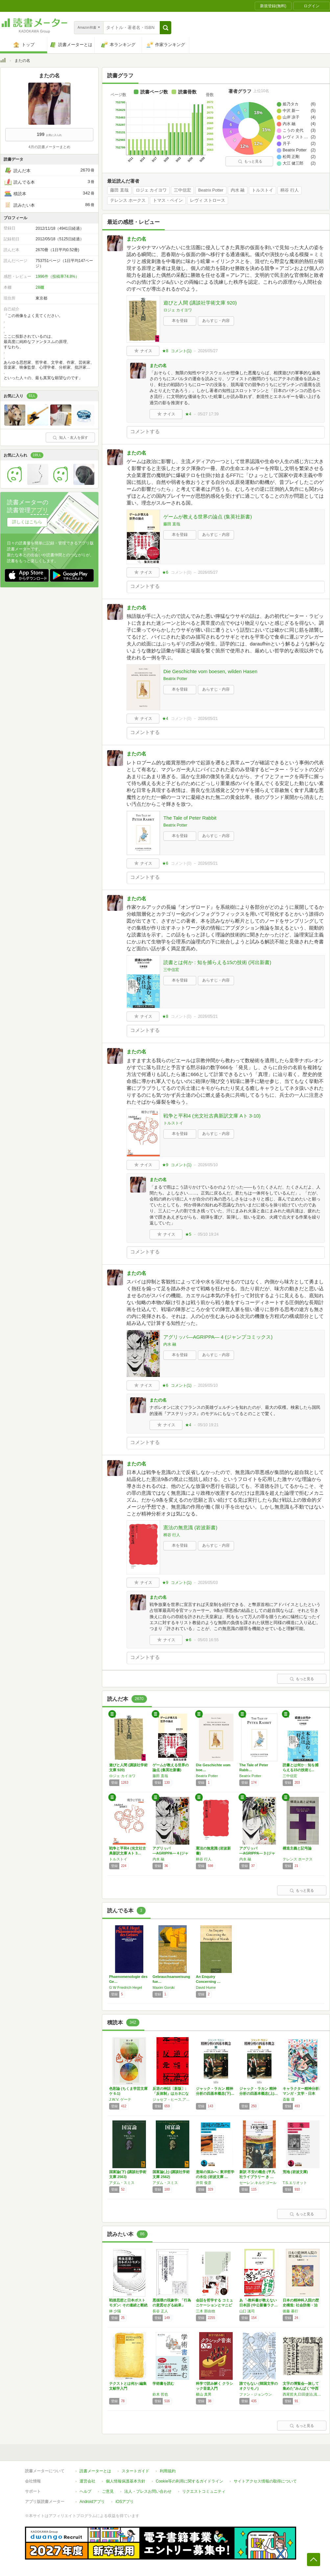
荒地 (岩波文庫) (295, 2172)
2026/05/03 (208, 1583)
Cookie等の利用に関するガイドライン (189, 2481)
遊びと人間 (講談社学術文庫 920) (200, 302)
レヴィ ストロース (207, 200)
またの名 (136, 239)
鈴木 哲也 (160, 2394)
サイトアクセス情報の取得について (265, 2481)
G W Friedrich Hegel (125, 1987)
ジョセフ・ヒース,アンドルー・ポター (173, 2099)
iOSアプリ (124, 2502)
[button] (165, 27)
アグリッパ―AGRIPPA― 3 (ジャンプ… (257, 1853)
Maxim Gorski (164, 1987)
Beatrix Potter (210, 190)
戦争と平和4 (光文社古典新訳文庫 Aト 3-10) (212, 1115)
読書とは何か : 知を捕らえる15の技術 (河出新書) (217, 962)
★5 (188, 1234)
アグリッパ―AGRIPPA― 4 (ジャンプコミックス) (217, 1337)
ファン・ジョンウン (255, 2394)
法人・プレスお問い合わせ (148, 2491)
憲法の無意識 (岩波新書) (190, 1527)
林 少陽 (115, 2311)
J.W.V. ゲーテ (120, 2099)
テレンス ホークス (128, 200)
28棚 (39, 287)
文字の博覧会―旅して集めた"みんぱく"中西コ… (301, 2388)
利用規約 (168, 2471)
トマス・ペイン (168, 200)
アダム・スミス (121, 2183)
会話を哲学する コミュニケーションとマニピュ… (214, 2305)
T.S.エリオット (295, 2183)
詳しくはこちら (27, 521)
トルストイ (262, 190)
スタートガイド (135, 2471)
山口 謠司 (247, 2311)
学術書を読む (163, 2383)
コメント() (181, 351)
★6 (165, 572)
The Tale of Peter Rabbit (189, 818)
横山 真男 (203, 2394)
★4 (188, 414)
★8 (165, 351)
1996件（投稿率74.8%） (57, 276)
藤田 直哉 (119, 190)
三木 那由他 (205, 2311)
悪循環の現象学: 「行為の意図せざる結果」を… (172, 2305)
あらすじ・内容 (216, 320)
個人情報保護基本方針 (125, 2481)
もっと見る (250, 161)
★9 (165, 1165)
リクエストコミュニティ (203, 2491)
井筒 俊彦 (203, 2183)
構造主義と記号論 (297, 1848)
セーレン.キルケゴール (257, 2183)
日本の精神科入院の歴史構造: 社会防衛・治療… (301, 2305)
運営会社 (87, 2481)
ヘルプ (85, 2491)
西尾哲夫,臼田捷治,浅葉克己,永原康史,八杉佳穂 (303, 2394)
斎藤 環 (289, 2099)
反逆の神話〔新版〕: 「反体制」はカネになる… (171, 2093)
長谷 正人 (160, 2311)
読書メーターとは (95, 2471)
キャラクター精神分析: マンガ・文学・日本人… (301, 2093)
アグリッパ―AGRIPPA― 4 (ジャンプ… (170, 1853)
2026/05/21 (208, 719)
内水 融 (238, 190)
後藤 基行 (290, 2311)
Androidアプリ (92, 2502)
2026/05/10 (208, 1165)
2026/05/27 (208, 351)
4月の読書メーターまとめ (49, 147)
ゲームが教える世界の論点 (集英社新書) (207, 516)
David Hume (206, 1987)
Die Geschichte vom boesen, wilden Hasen (210, 671)
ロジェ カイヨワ (151, 190)
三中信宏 (182, 190)
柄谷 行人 (289, 190)
